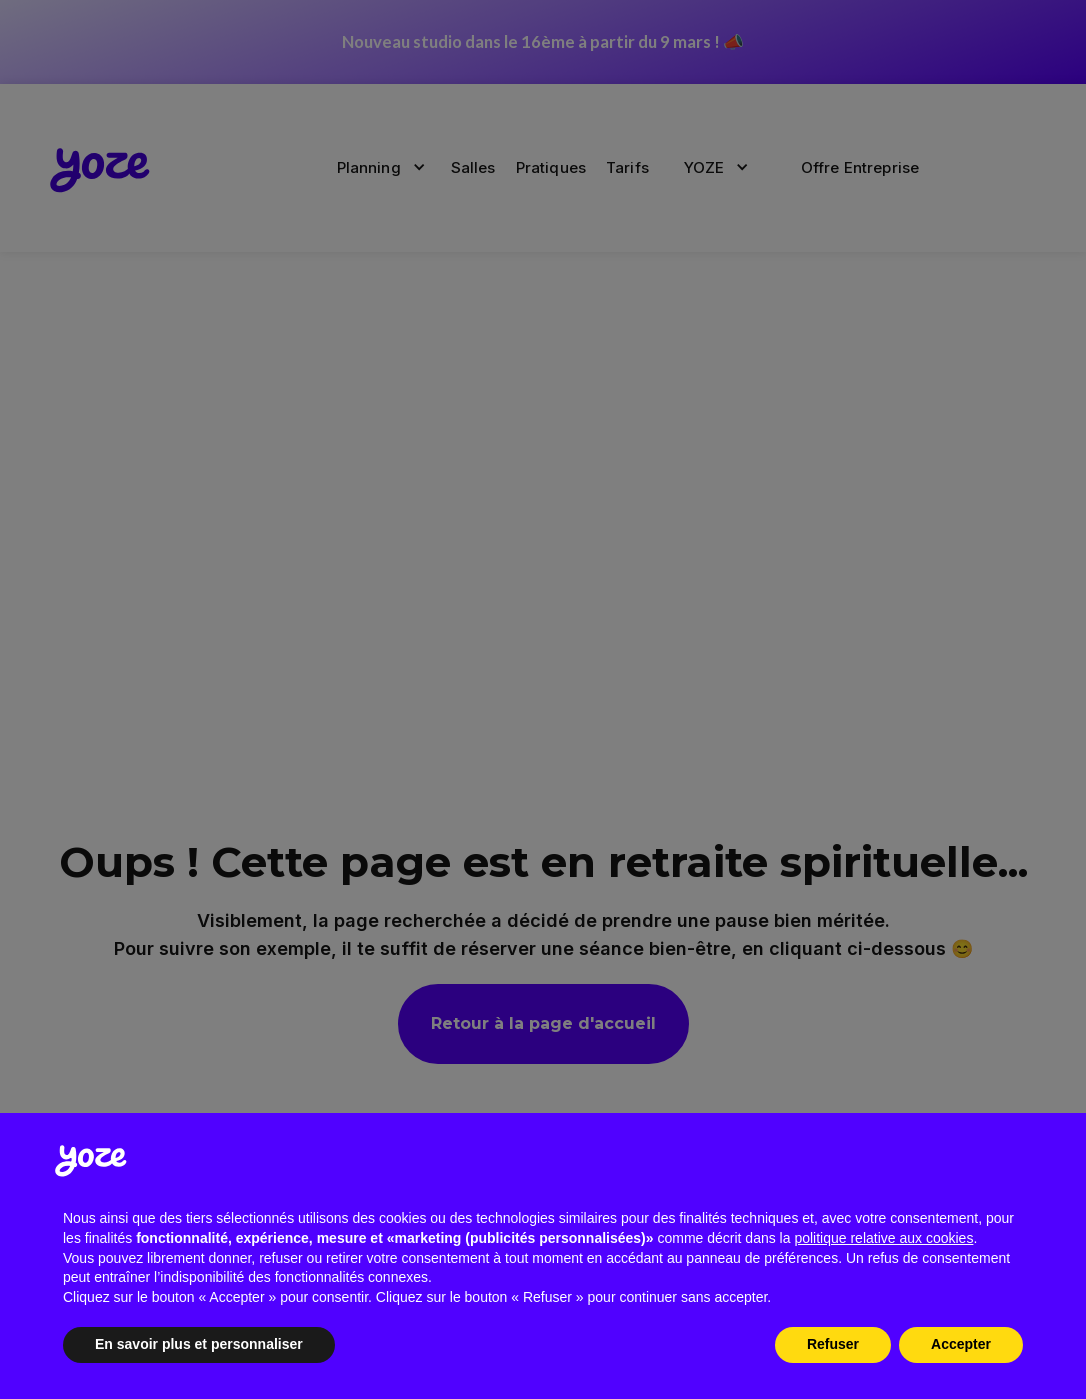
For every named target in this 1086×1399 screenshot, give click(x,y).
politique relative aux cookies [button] (883, 1238)
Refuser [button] (833, 1344)
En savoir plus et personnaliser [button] (199, 1344)
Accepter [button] (961, 1344)
